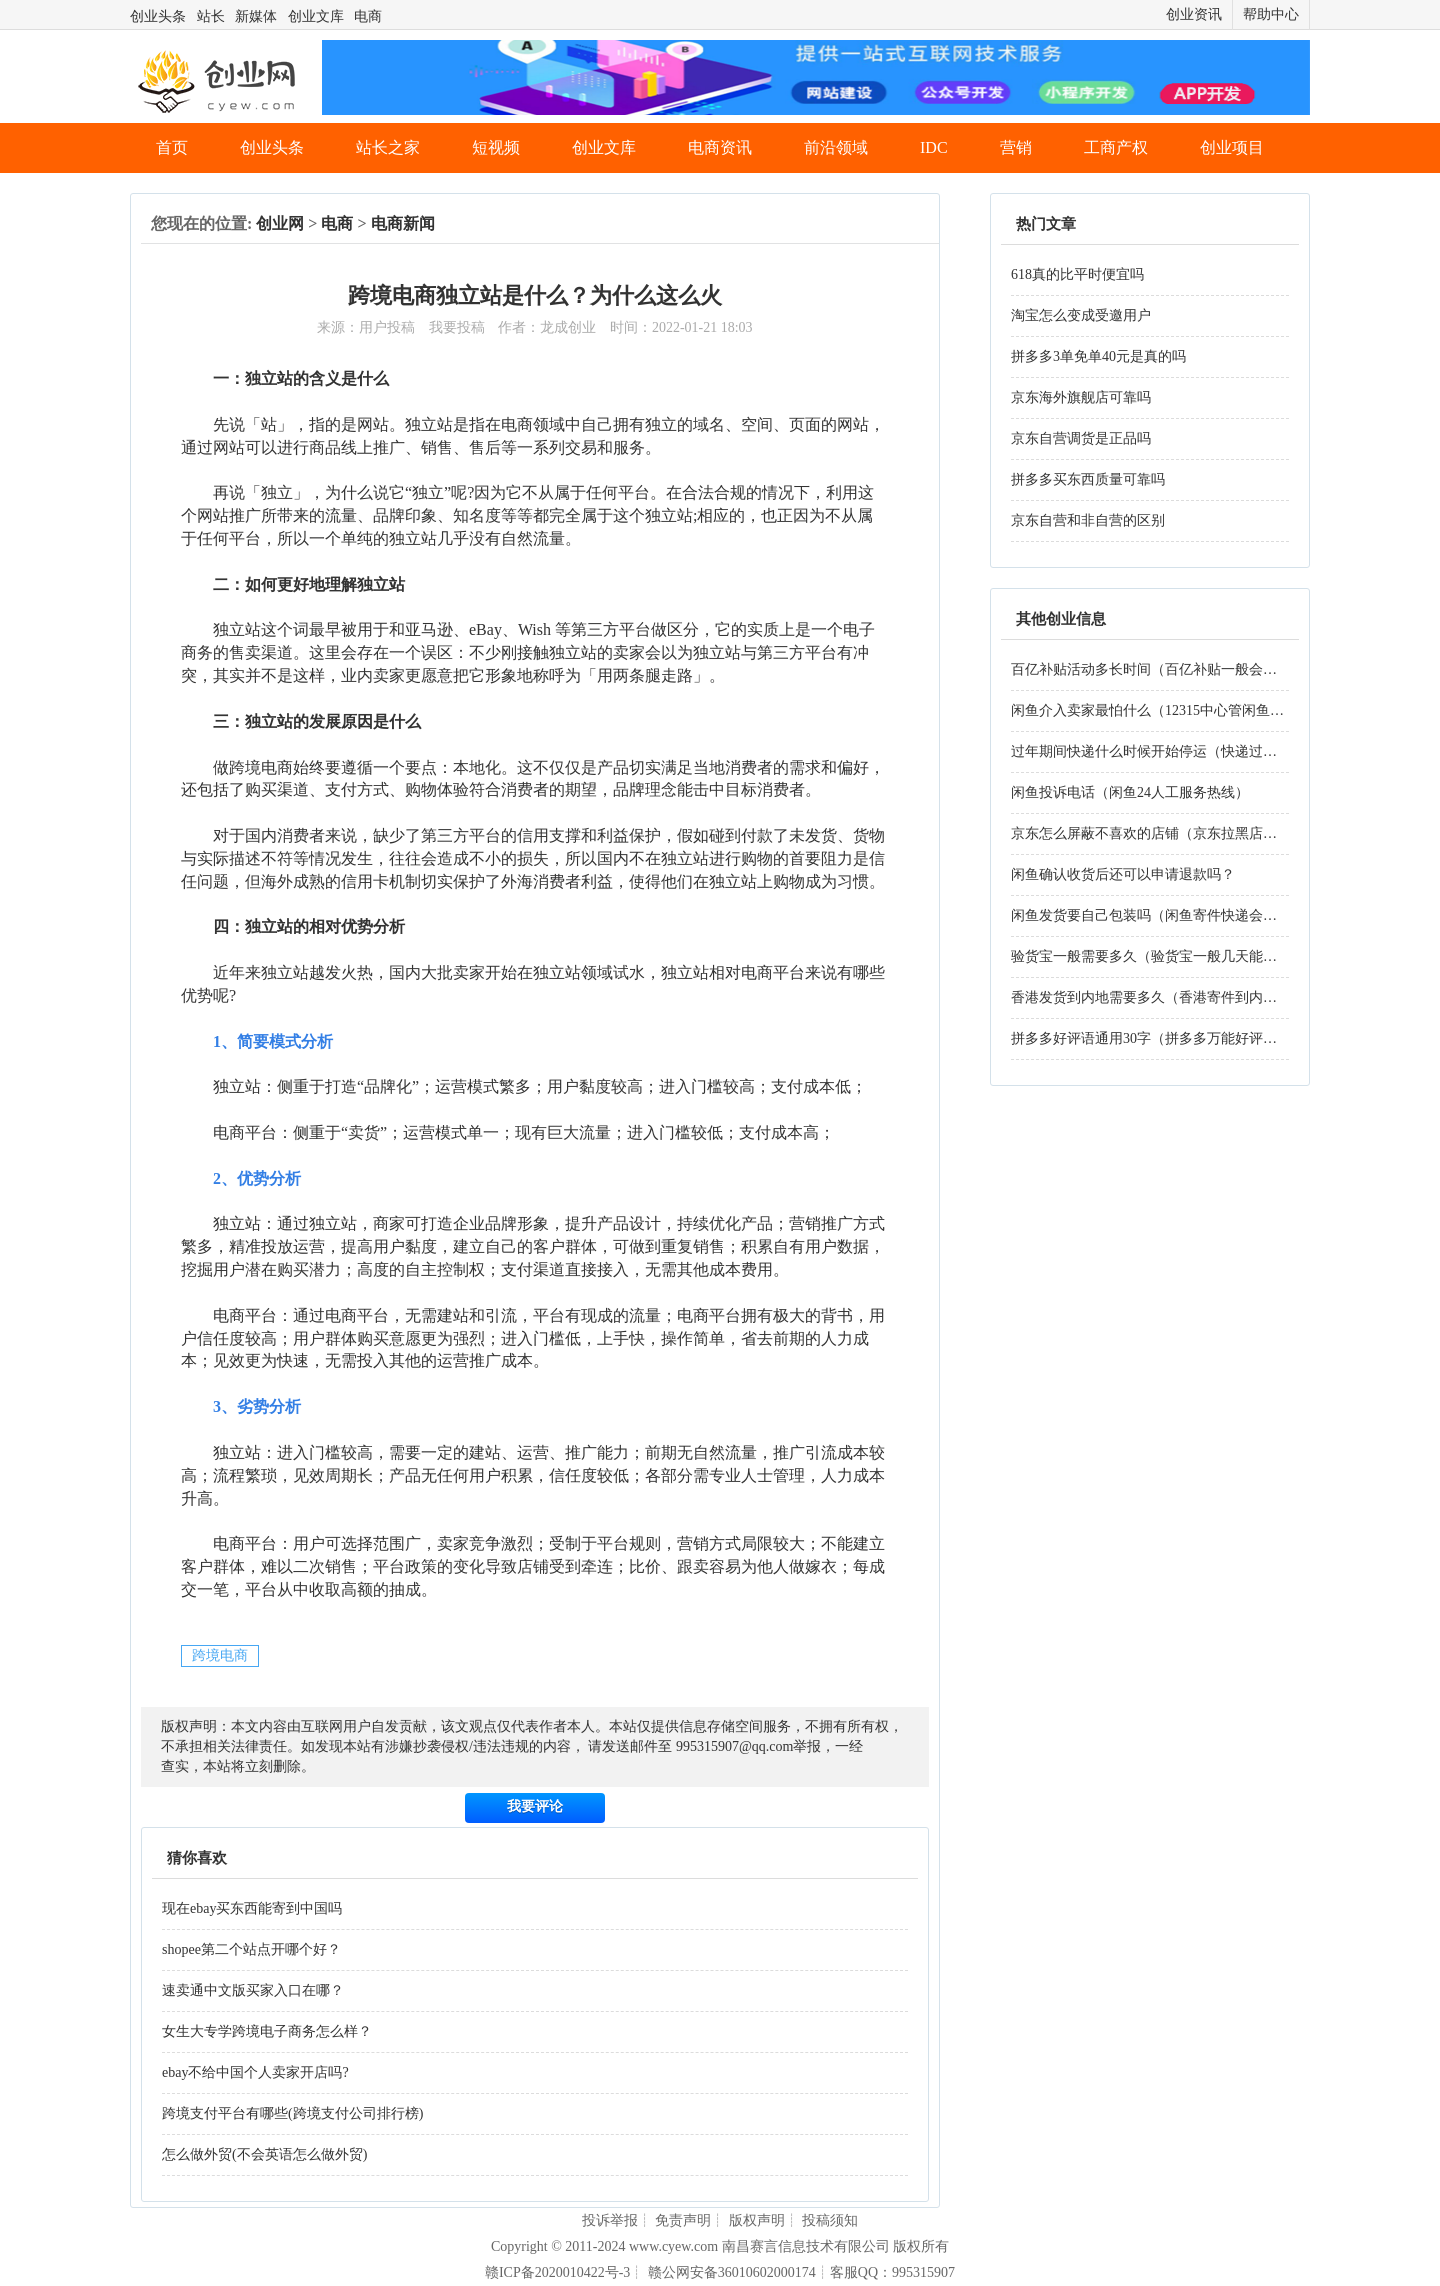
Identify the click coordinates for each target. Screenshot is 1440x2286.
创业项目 (1232, 147)
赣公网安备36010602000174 (732, 2272)
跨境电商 (220, 1655)
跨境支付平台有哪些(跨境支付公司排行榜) (292, 2113)
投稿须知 (830, 2220)
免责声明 (683, 2220)
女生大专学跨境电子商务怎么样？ (267, 2031)
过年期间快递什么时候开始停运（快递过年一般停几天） (1186, 751)
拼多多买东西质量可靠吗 (1088, 479)
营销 (1016, 147)
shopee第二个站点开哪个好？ (251, 1949)
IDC (934, 147)
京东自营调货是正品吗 (1081, 438)
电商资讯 (720, 147)
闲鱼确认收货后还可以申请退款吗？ (1123, 874)
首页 (172, 147)
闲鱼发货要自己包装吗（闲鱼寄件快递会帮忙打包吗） (1179, 915)
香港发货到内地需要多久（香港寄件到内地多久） (1165, 997)
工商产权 (1116, 147)
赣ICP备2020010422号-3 (557, 2272)
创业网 (280, 223)
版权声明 (757, 2220)
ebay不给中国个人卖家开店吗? (255, 2072)
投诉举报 (610, 2220)
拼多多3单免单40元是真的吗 (1098, 356)
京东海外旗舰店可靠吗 (1081, 397)
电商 (368, 16)
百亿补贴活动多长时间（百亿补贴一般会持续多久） (1172, 669)
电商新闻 (403, 223)
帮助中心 (1271, 14)
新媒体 (256, 16)
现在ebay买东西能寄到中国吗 (252, 1908)
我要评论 (535, 1806)
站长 (211, 16)
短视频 (496, 147)
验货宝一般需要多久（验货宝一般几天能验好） (1158, 956)
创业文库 (316, 16)
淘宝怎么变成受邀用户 (1081, 315)
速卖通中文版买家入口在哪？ (253, 1990)
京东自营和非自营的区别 (1088, 520)
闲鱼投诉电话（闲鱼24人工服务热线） (1130, 792)
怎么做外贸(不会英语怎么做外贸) (264, 2154)
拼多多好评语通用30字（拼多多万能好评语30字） (1165, 1038)
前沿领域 (836, 147)
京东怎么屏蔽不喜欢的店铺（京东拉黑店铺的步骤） (1172, 833)
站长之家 (388, 147)
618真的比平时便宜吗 (1077, 274)
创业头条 (158, 16)
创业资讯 (1194, 14)
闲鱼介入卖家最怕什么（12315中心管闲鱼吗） (1154, 710)
